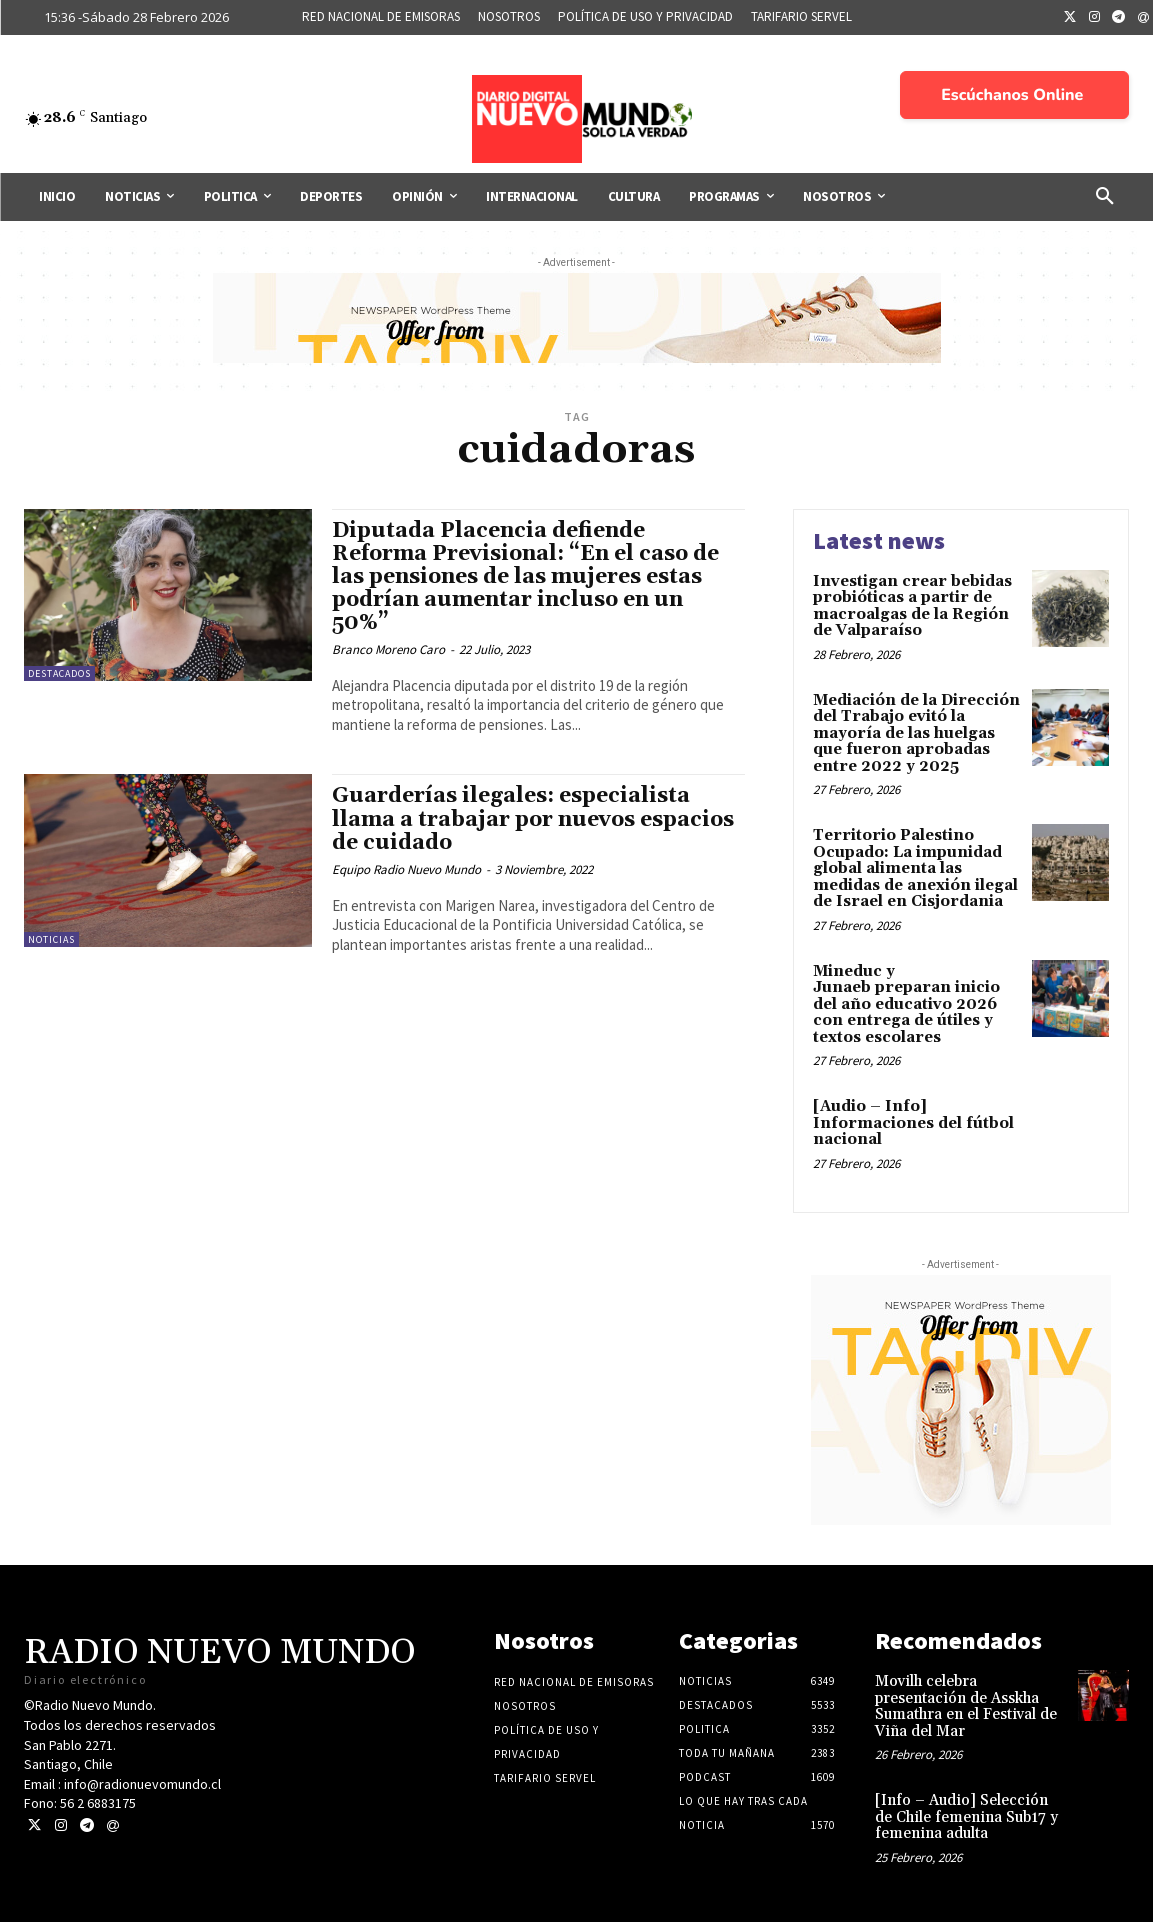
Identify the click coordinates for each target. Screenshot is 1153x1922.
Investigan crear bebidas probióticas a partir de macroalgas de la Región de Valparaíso (912, 606)
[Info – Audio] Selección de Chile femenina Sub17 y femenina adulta (966, 1817)
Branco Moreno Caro (388, 649)
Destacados (59, 673)
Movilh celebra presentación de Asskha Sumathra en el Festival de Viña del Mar (966, 1706)
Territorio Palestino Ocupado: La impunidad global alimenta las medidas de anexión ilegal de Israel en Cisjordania (915, 868)
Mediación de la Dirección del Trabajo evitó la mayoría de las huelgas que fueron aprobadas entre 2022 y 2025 (916, 733)
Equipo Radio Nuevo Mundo (406, 869)
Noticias (51, 939)
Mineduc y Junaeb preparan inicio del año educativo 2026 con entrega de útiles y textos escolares (906, 1004)
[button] (1105, 197)
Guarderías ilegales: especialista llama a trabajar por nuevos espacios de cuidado (533, 819)
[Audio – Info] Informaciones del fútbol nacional (913, 1123)
